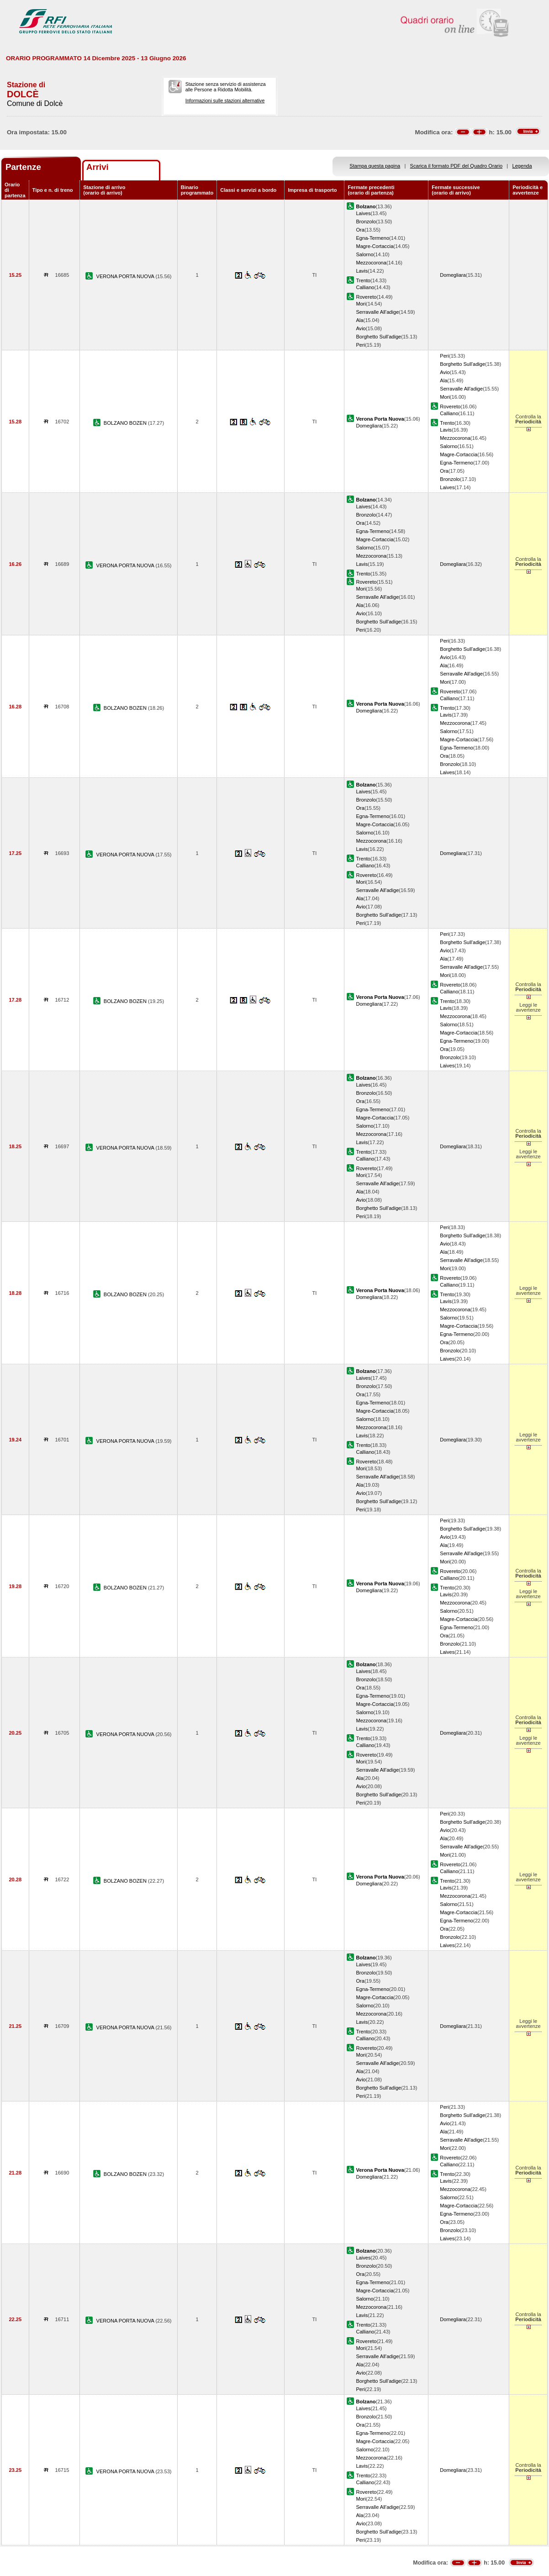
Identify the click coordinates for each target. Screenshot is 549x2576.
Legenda (522, 166)
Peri (360, 345)
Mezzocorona (371, 262)
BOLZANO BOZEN (126, 423)
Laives (363, 213)
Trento (363, 280)
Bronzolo (366, 221)
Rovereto (366, 297)
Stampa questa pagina (374, 166)
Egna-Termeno (372, 238)
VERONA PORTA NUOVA (126, 276)
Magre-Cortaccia (374, 246)
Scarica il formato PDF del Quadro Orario (456, 166)
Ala (359, 320)
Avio (360, 328)
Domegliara (453, 275)
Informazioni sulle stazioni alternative (225, 100)
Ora (360, 229)
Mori (361, 303)
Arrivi (97, 167)
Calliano (365, 287)
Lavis (362, 271)
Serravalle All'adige (377, 312)
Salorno (364, 254)
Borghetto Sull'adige (378, 336)
